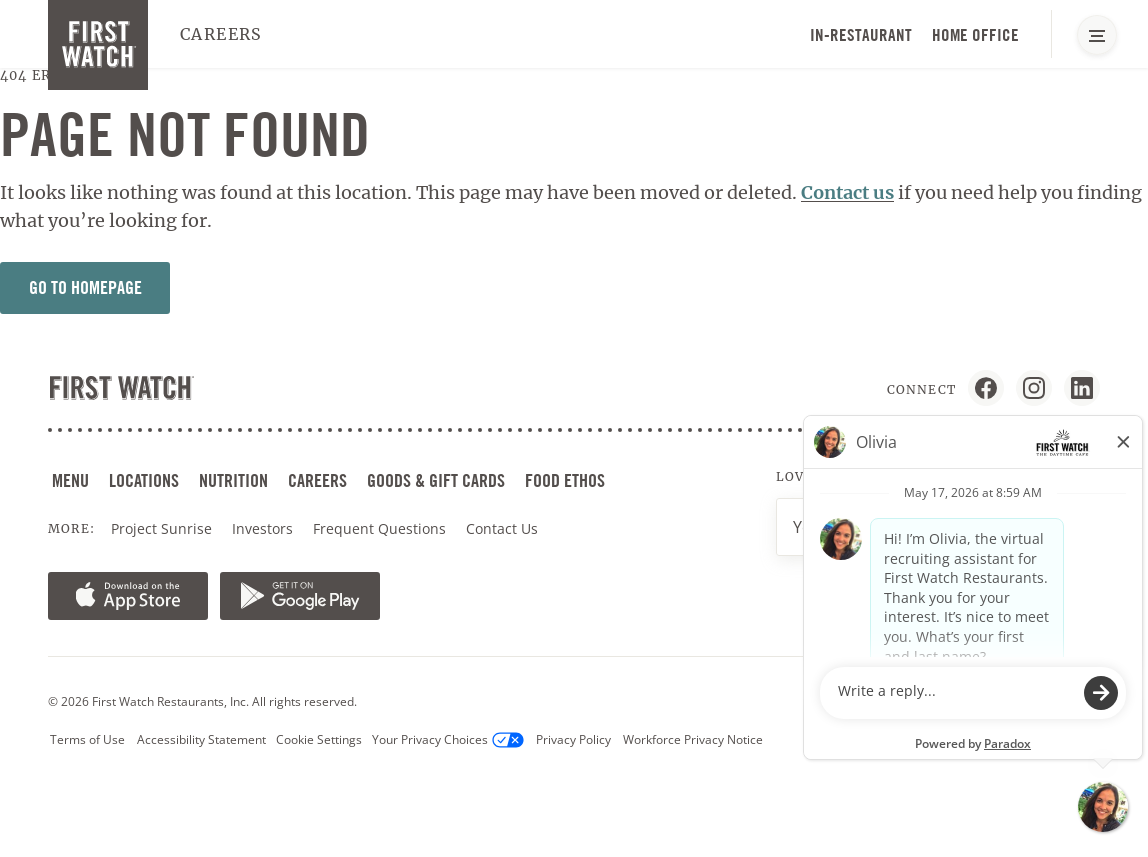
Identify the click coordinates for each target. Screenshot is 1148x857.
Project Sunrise (161, 528)
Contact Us (502, 528)
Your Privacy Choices (448, 740)
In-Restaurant (861, 35)
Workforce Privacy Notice (693, 739)
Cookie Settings (319, 739)
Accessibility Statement (201, 739)
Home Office (975, 35)
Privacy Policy (573, 739)
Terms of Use (87, 739)
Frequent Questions (379, 528)
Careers (221, 34)
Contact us (847, 192)
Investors (264, 529)
